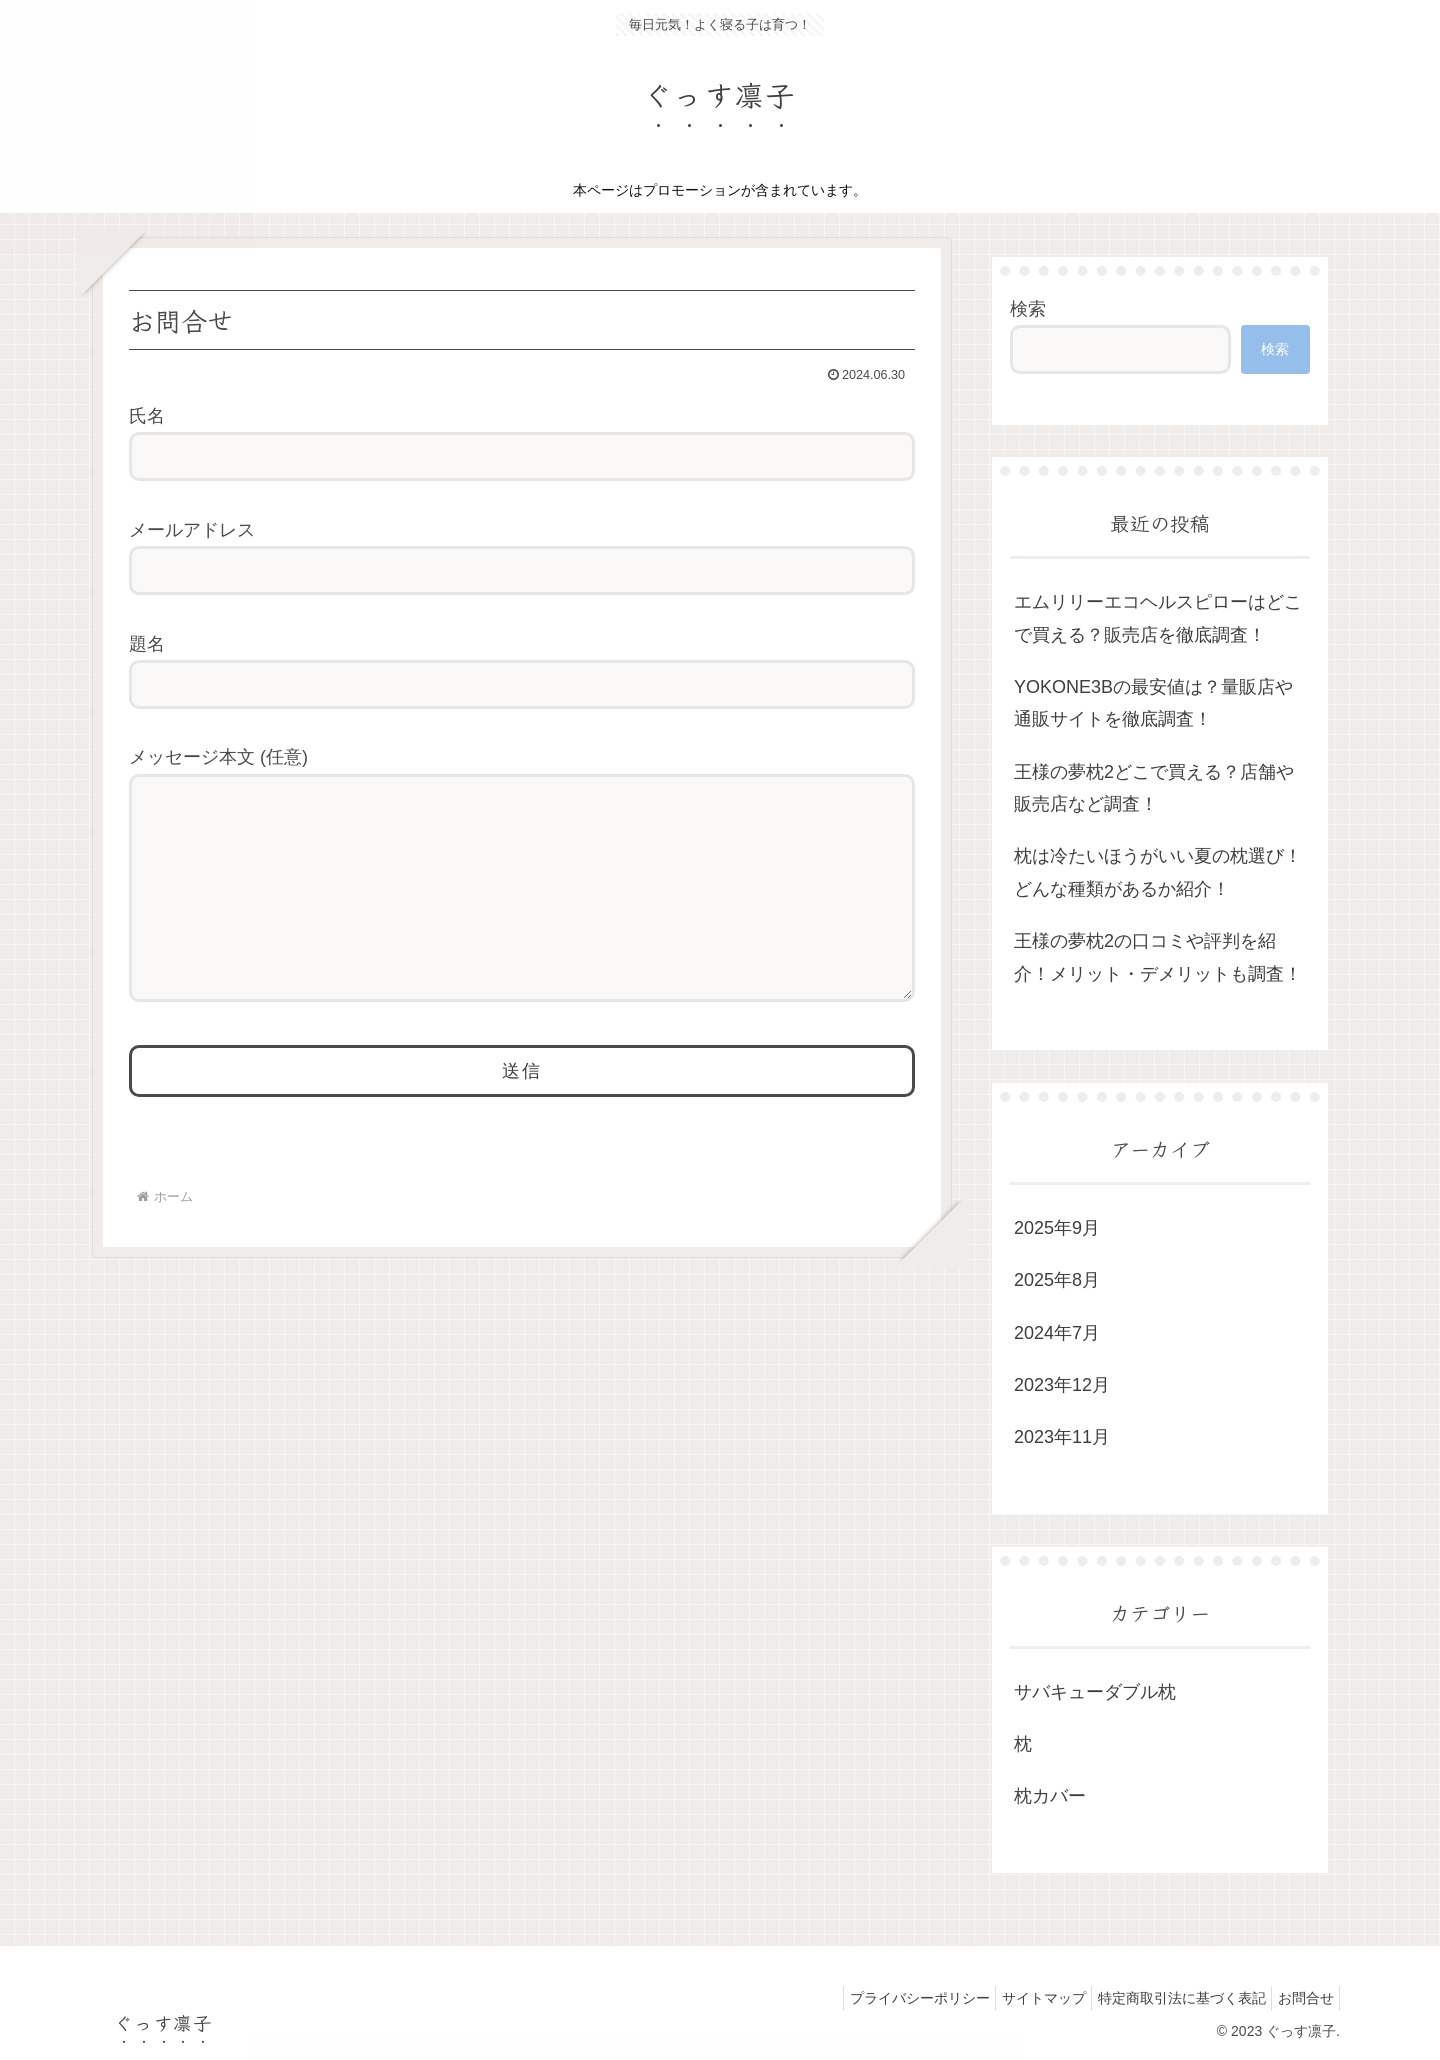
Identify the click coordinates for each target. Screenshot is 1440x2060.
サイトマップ (1021, 1998)
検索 (1028, 309)
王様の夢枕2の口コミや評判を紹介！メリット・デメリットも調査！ (1158, 957)
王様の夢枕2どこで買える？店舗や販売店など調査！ (1154, 788)
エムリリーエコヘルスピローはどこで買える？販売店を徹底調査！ (1158, 618)
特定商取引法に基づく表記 (1168, 1998)
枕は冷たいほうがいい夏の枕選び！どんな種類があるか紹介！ (1158, 872)
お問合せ (1301, 1998)
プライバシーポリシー (888, 1998)
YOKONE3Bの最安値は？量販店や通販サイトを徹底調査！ (1153, 703)
